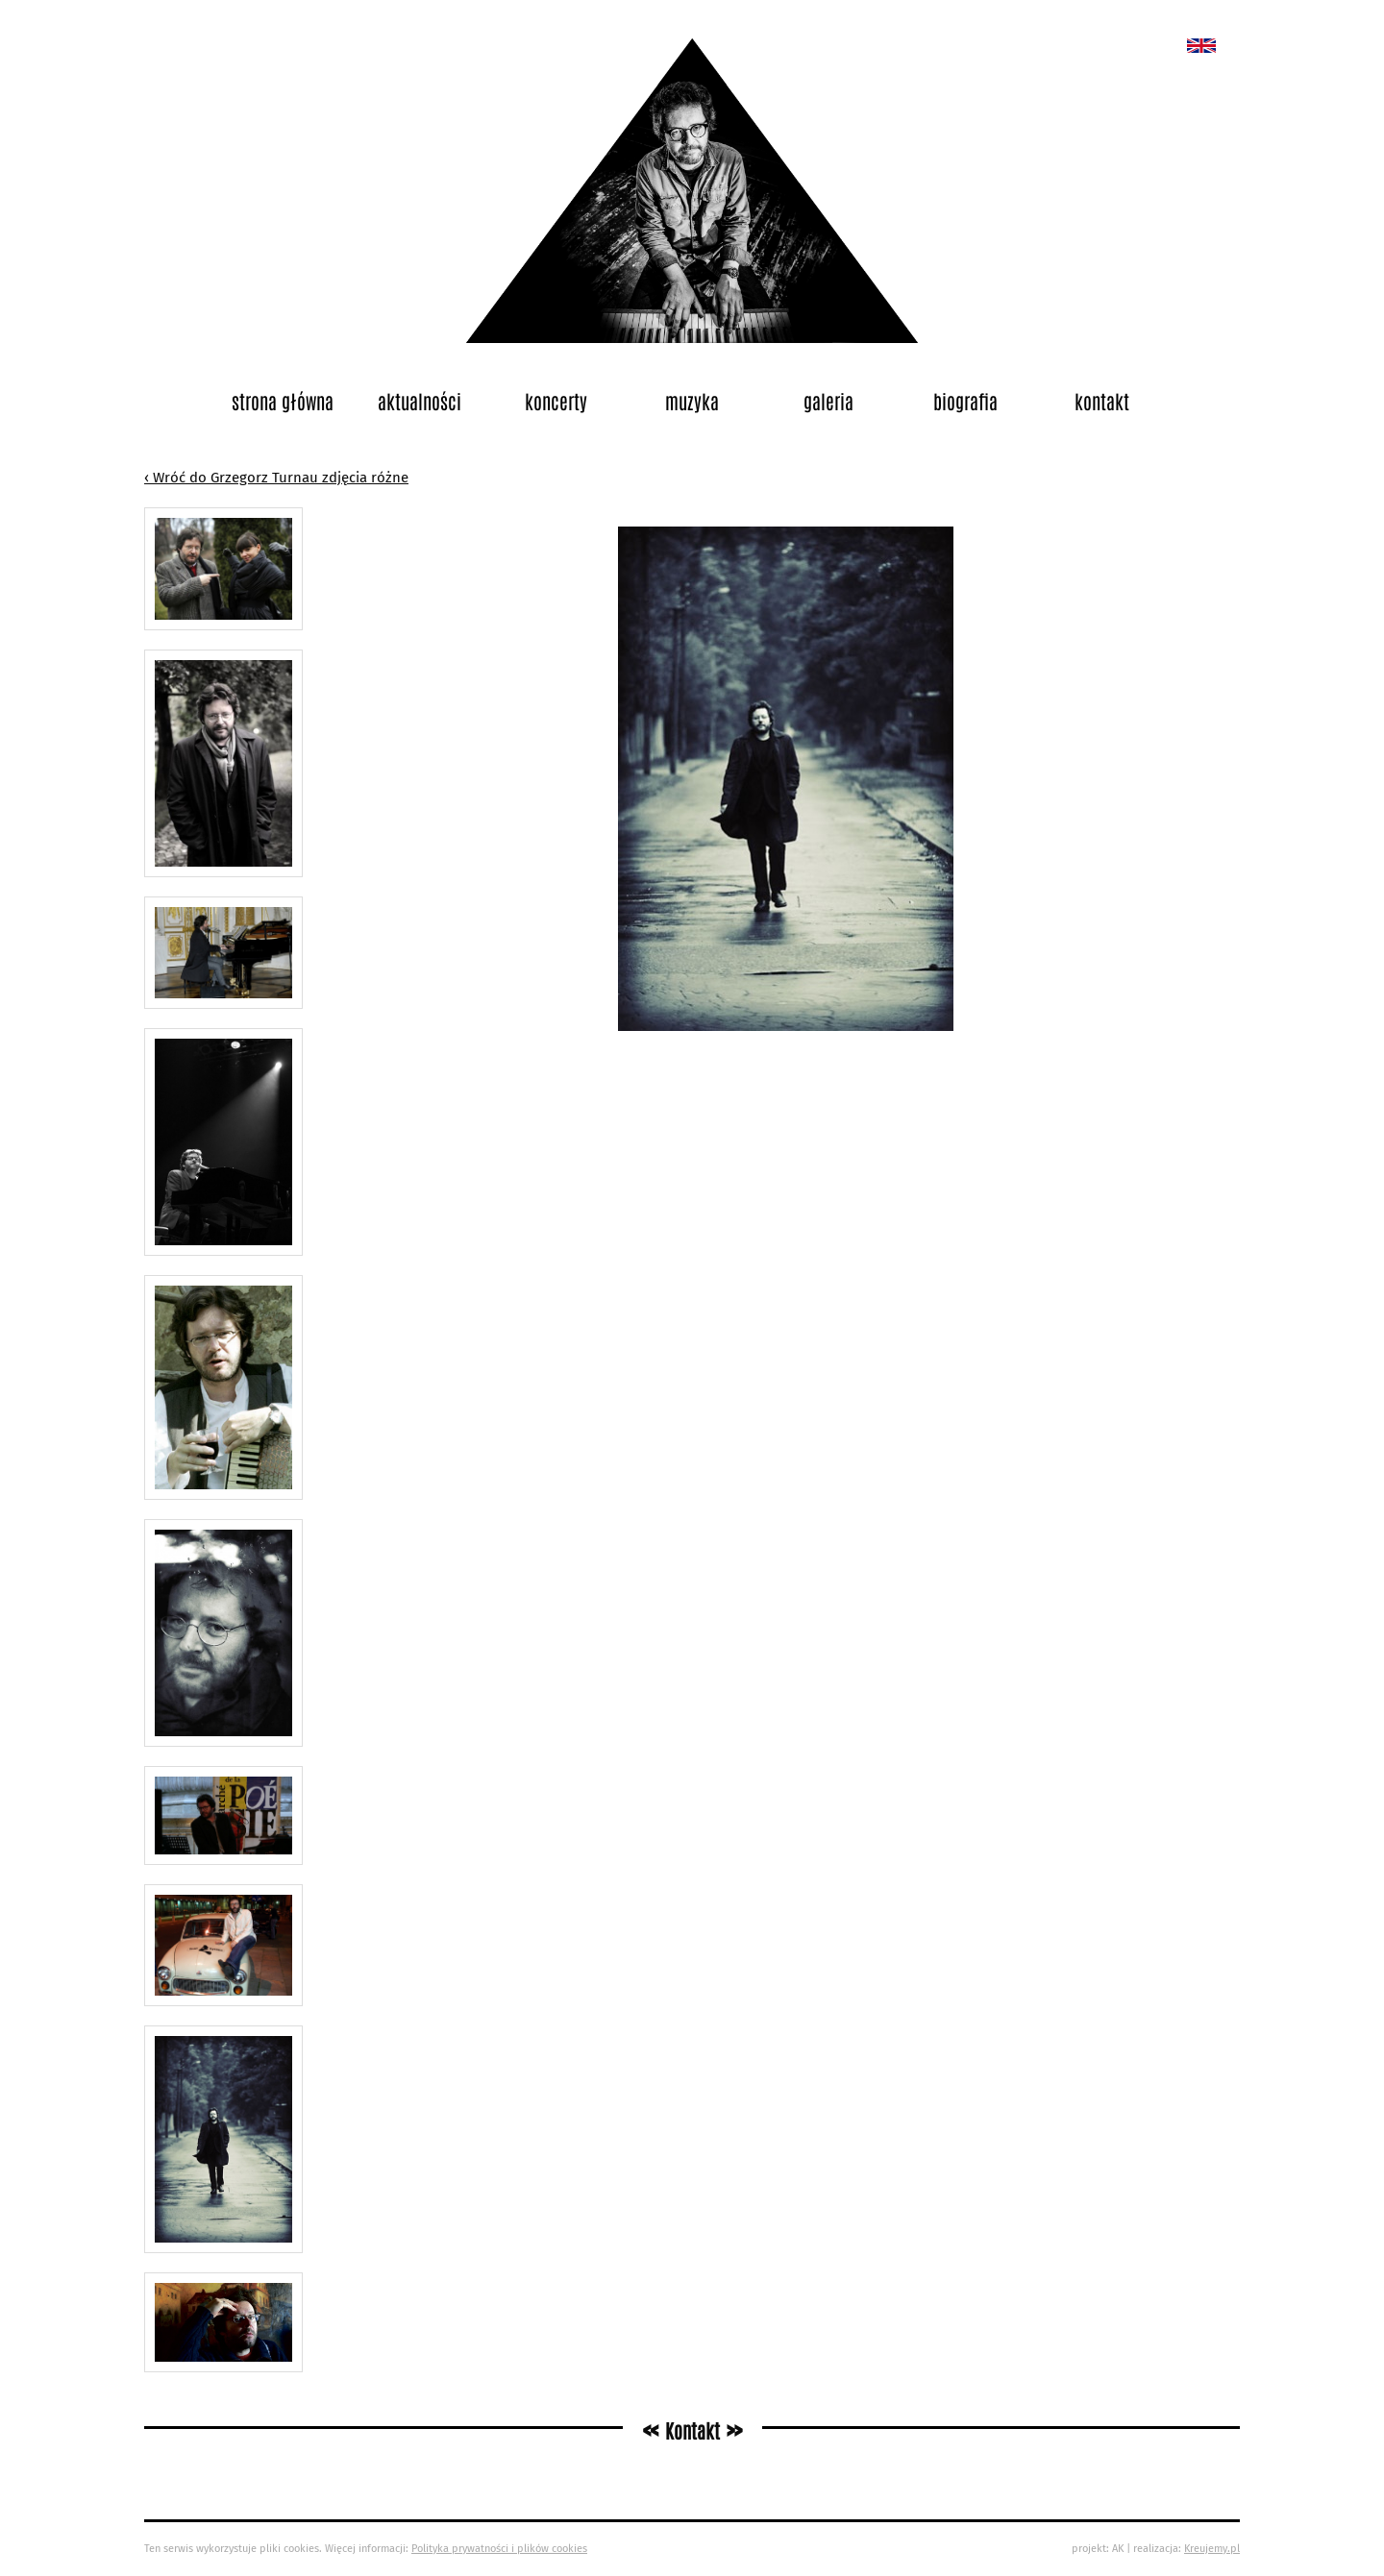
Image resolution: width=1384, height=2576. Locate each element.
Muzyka (692, 400)
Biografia (965, 400)
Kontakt (1102, 400)
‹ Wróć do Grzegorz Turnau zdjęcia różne (276, 477)
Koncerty (556, 400)
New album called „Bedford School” (1201, 45)
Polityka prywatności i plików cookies (499, 2548)
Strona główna (283, 400)
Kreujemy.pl (1212, 2548)
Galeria (828, 400)
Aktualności (419, 400)
